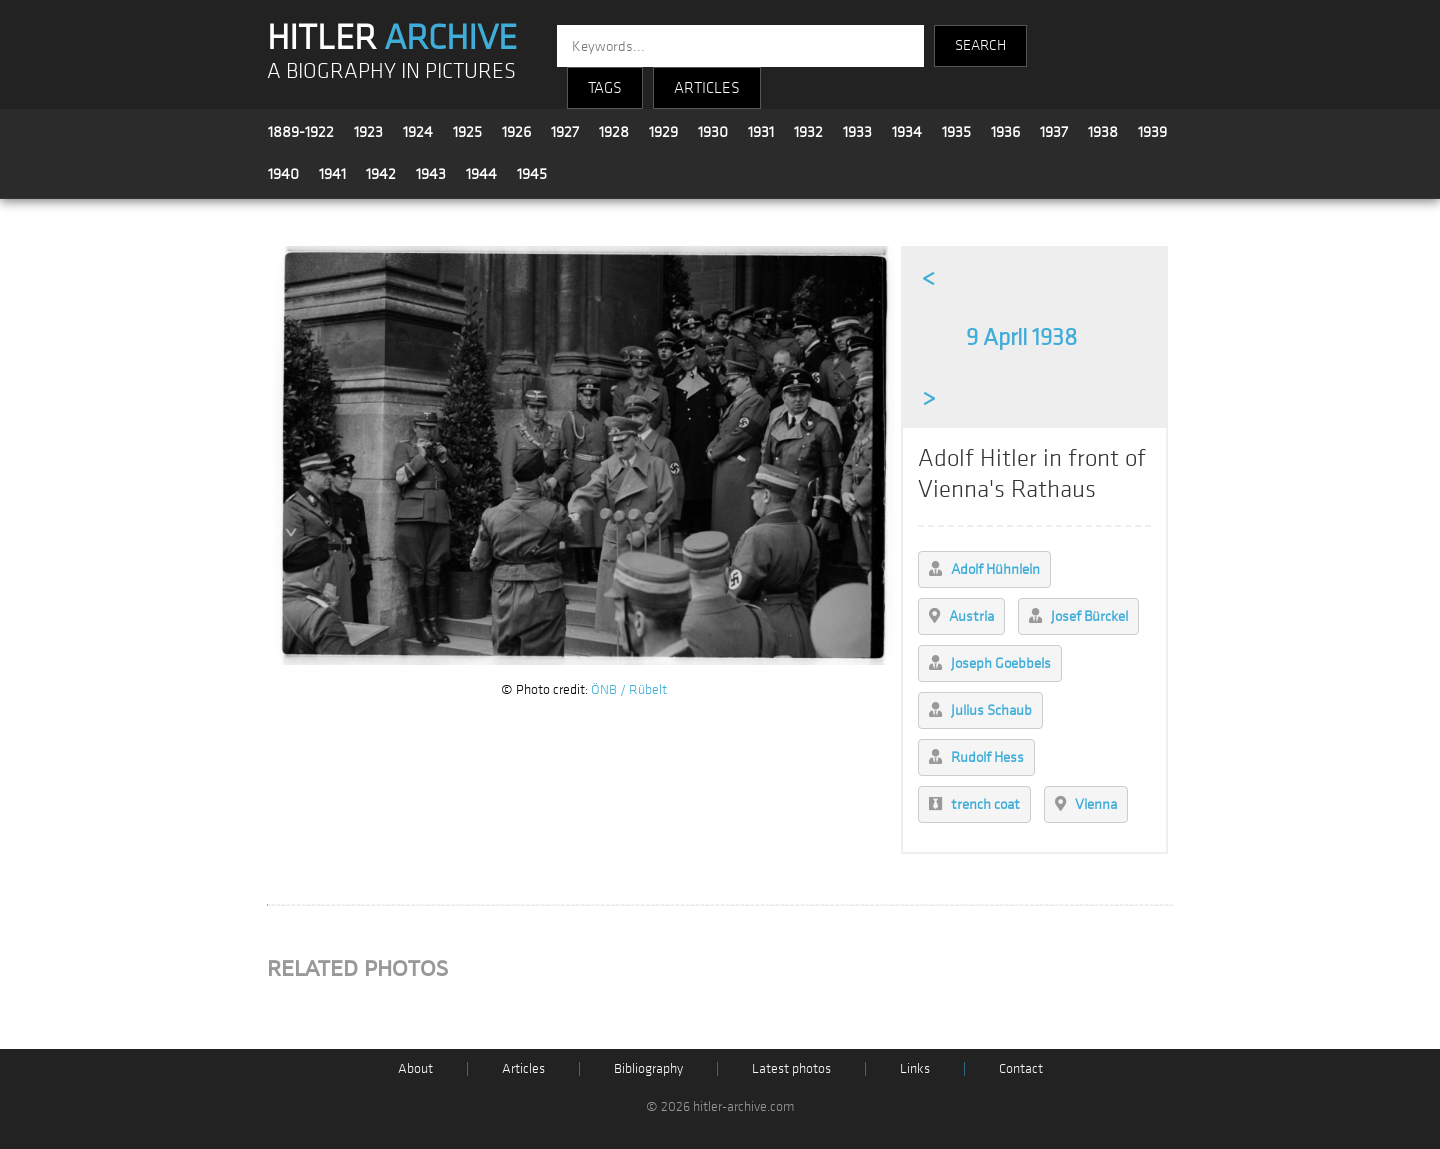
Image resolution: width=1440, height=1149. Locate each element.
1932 (808, 132)
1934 (907, 132)
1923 (368, 132)
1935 (956, 132)
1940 (283, 174)
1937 (1054, 132)
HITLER (392, 38)
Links (915, 1068)
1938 (1103, 132)
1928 (614, 132)
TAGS (605, 88)
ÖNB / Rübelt (629, 689)
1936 (1005, 132)
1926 (516, 132)
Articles (523, 1068)
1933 (857, 132)
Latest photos (791, 1068)
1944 (481, 174)
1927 (565, 132)
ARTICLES (707, 88)
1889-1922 (301, 132)
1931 (761, 132)
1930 (713, 132)
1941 (332, 174)
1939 (1152, 132)
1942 (381, 174)
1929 (663, 132)
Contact (1021, 1068)
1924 (418, 132)
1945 (532, 174)
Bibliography (648, 1068)
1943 (431, 174)
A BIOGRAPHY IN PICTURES (391, 71)
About (415, 1068)
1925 (467, 132)
